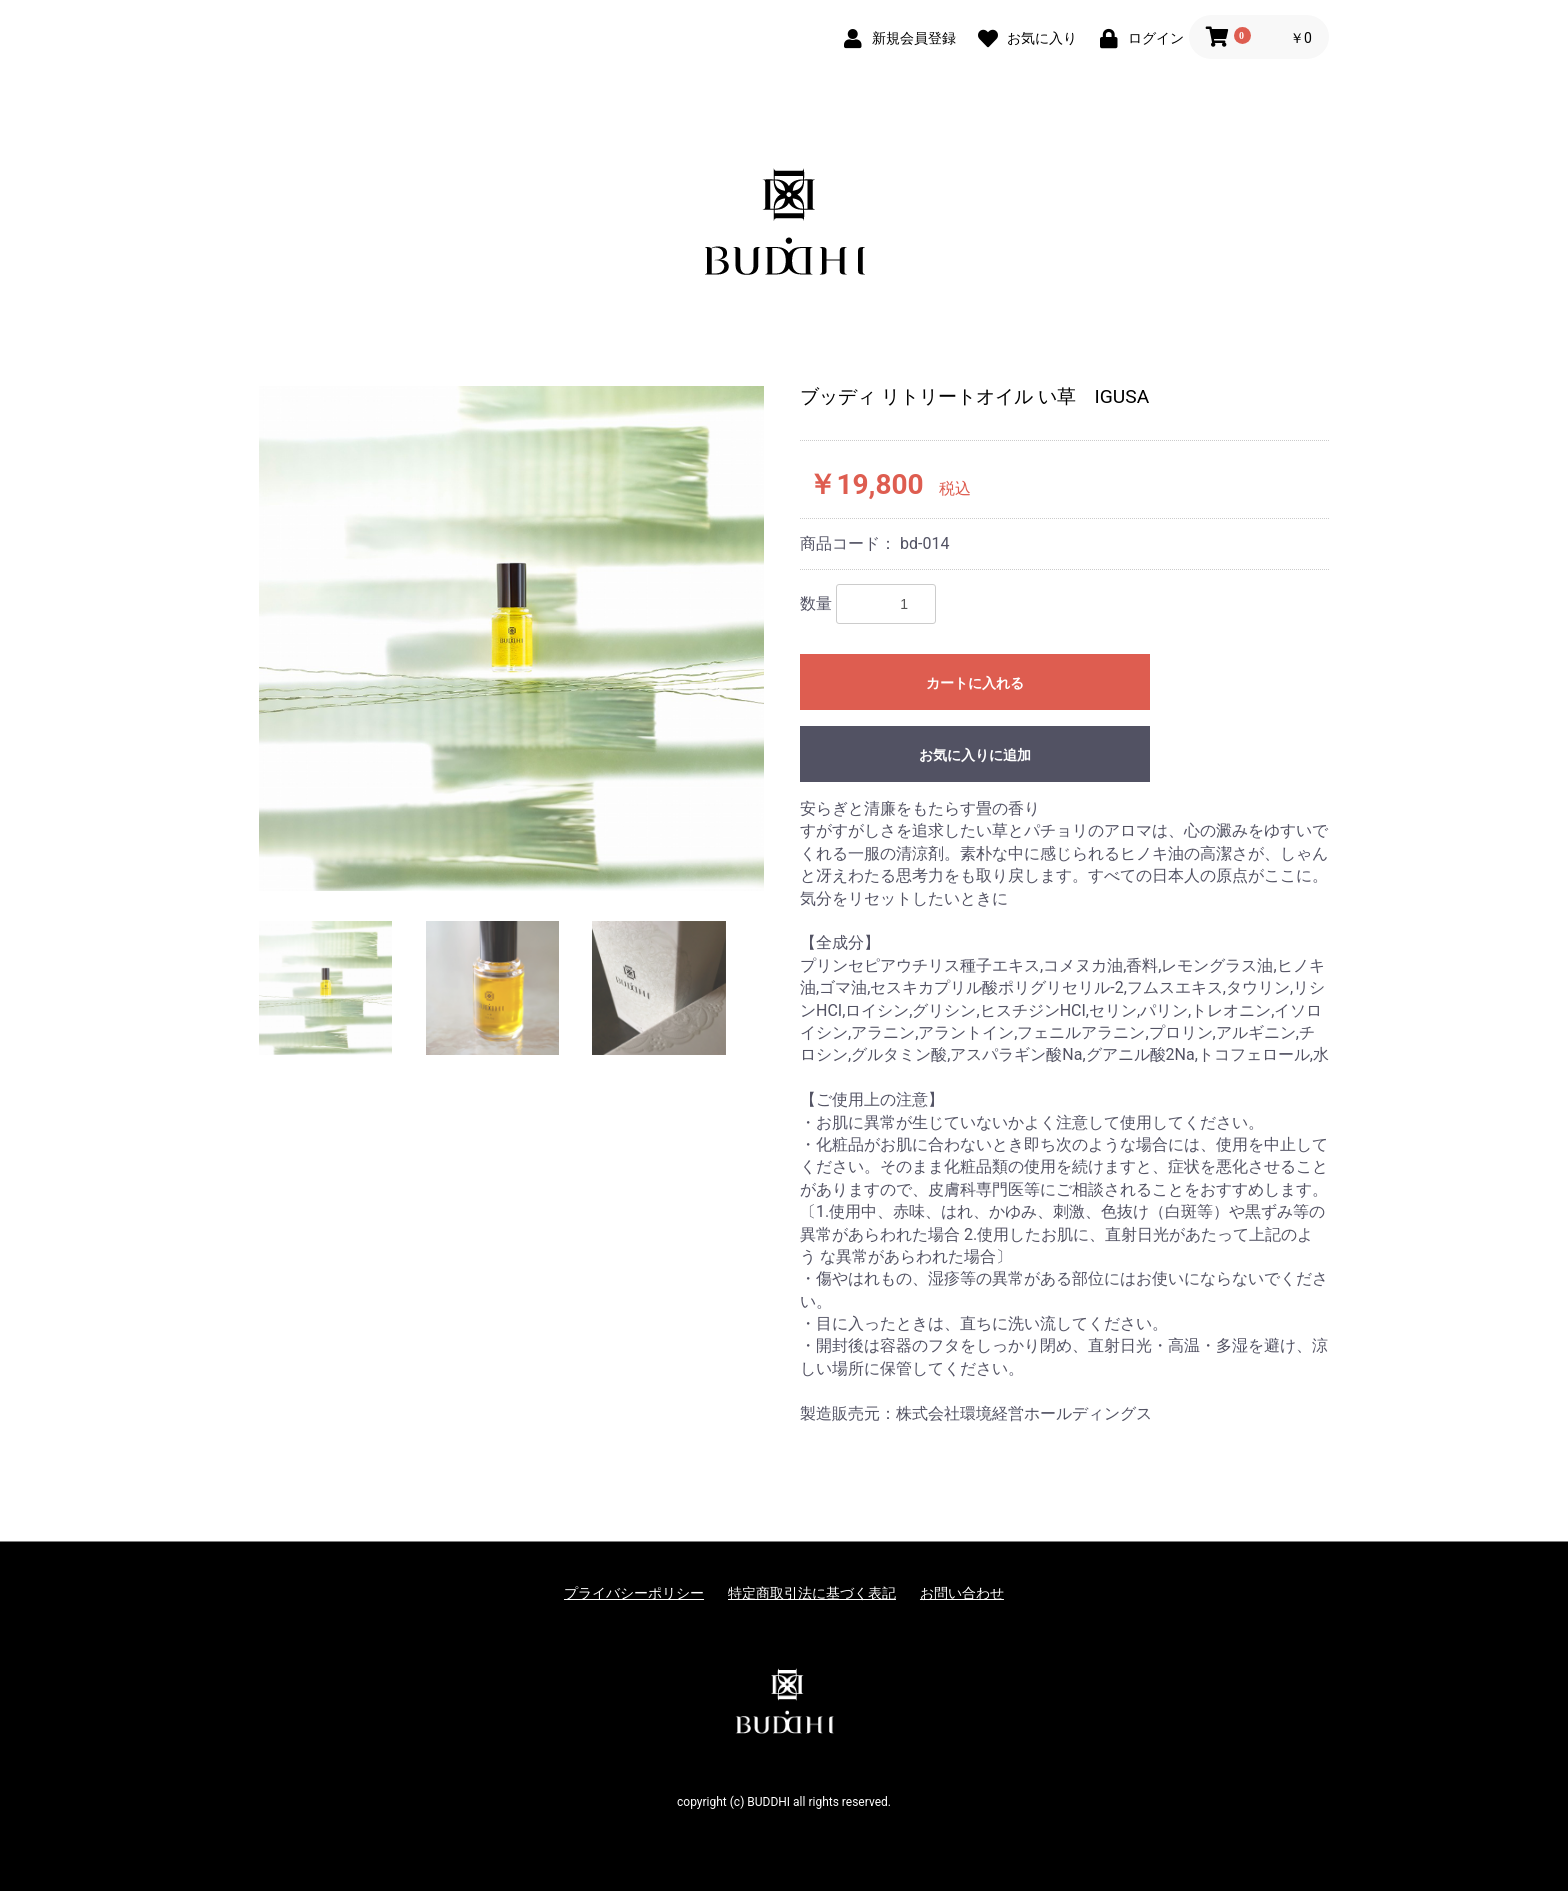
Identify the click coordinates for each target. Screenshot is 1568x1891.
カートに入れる (975, 683)
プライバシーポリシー (634, 1593)
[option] (511, 638)
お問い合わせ (962, 1593)
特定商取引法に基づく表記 (812, 1593)
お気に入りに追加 (975, 755)
